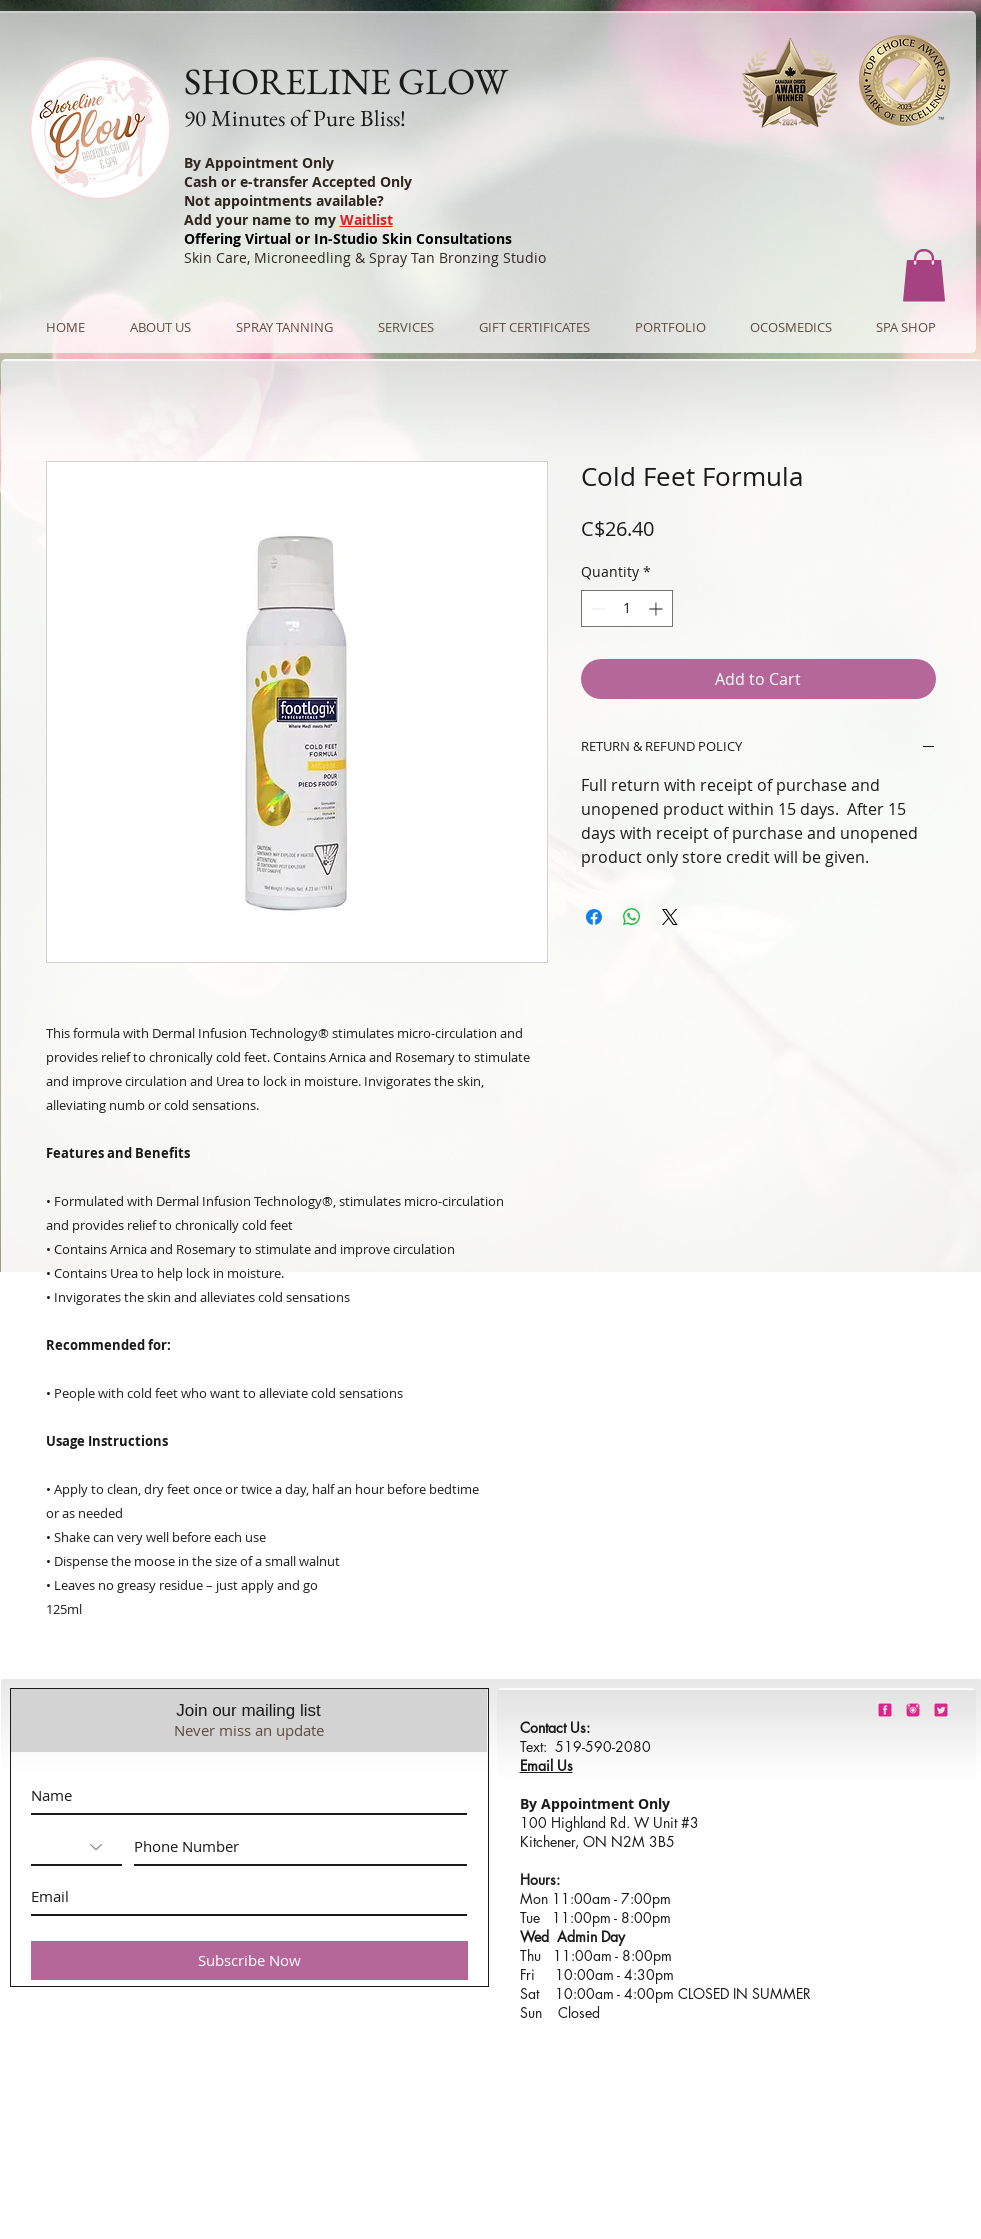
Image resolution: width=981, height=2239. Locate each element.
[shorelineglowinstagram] (913, 1710)
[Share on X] (670, 917)
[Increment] (657, 608)
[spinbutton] (627, 608)
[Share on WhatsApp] (632, 917)
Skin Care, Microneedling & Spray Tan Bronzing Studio (365, 257)
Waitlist (366, 219)
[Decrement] (596, 608)
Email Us (546, 1765)
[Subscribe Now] (249, 1960)
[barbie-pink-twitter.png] (941, 1710)
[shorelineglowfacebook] (885, 1710)
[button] (924, 275)
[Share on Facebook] (594, 917)
